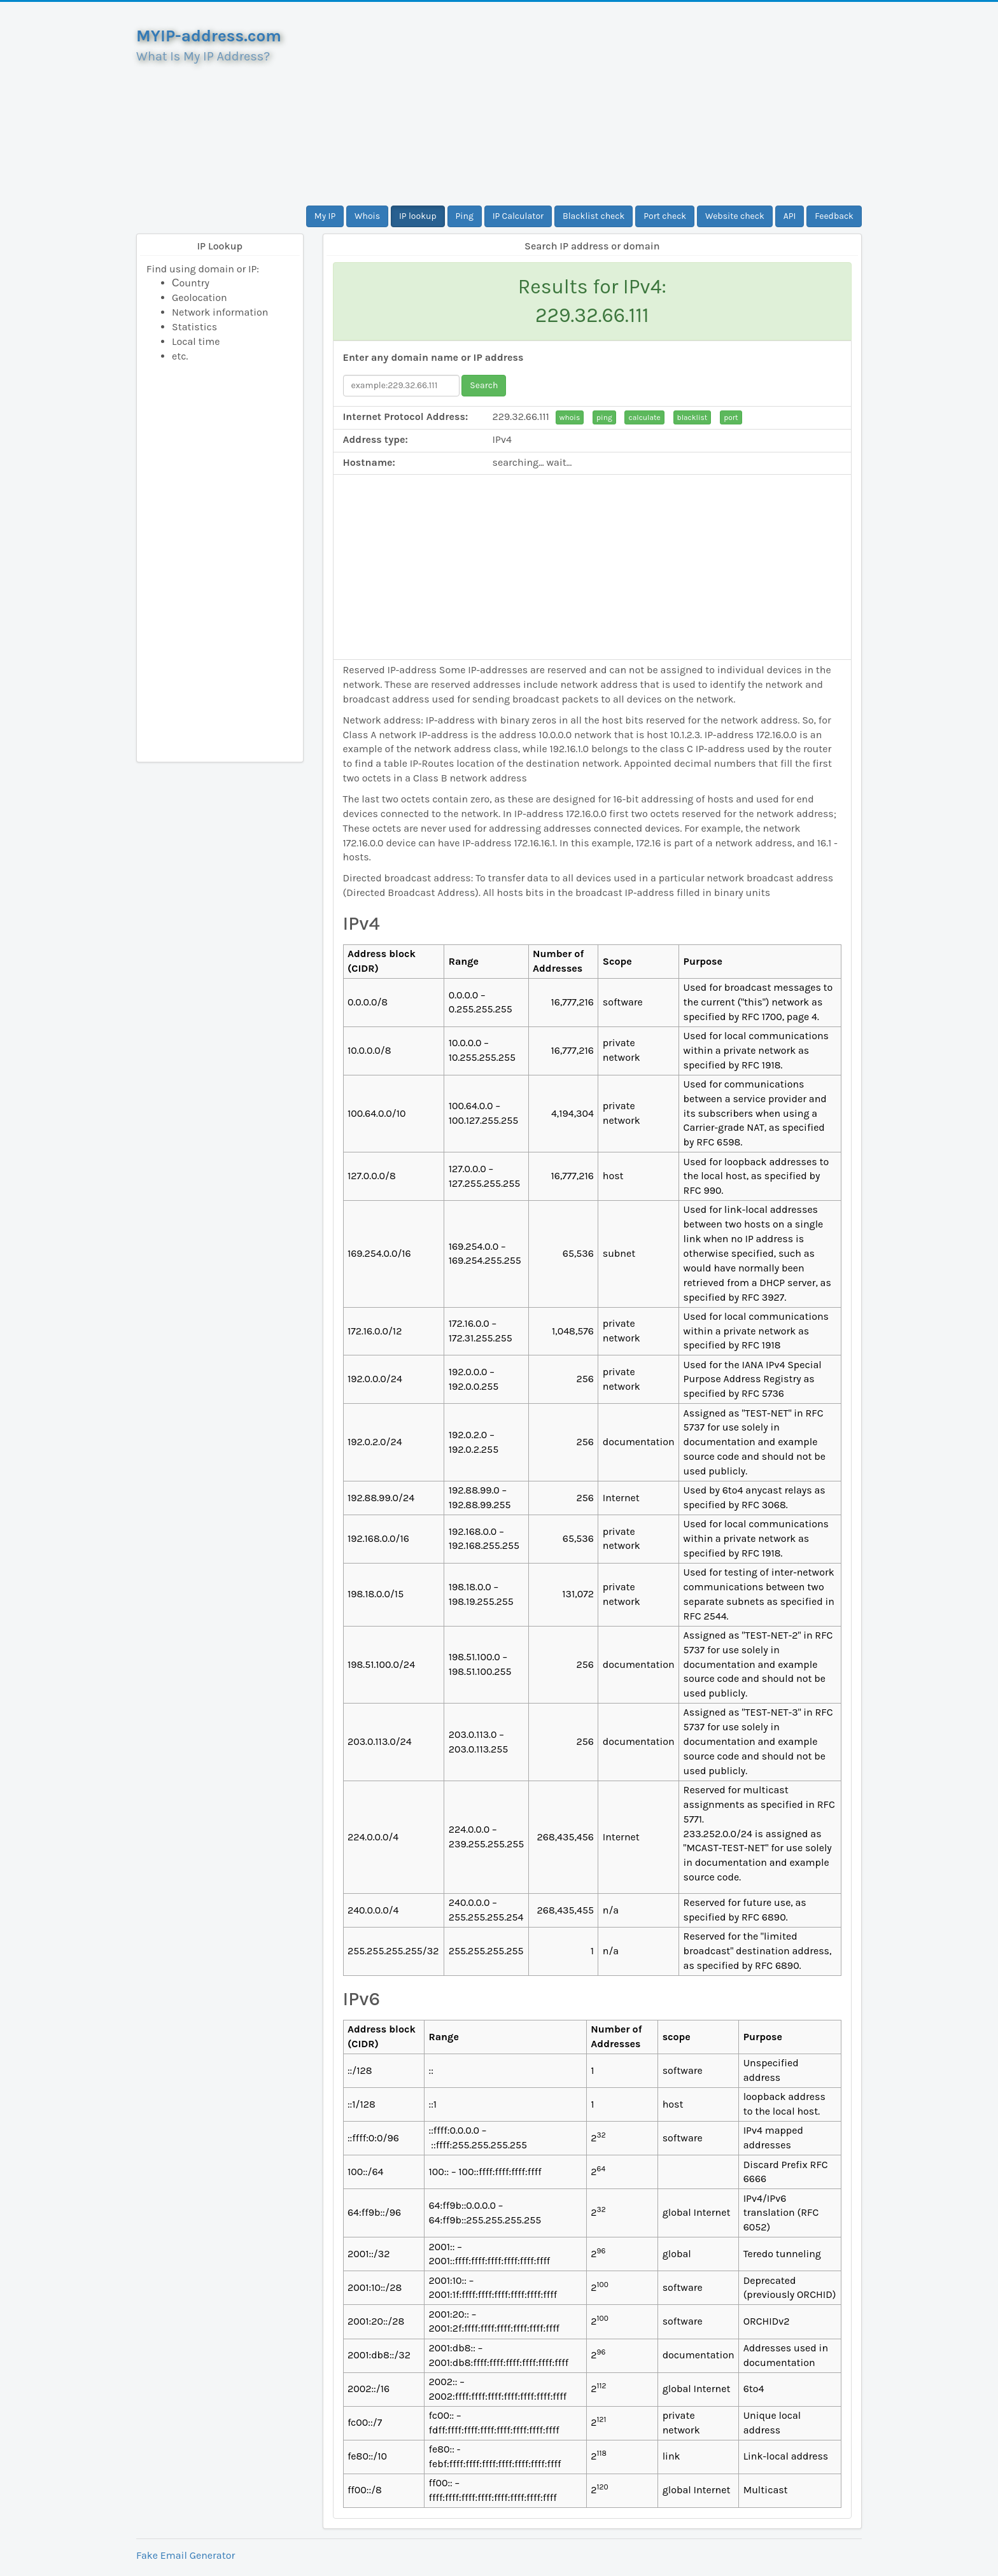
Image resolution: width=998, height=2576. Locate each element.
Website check (734, 216)
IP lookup (418, 216)
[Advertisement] (592, 104)
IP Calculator (518, 216)
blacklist (692, 417)
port (731, 417)
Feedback (834, 216)
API (790, 216)
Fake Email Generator (185, 2555)
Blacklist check (593, 216)
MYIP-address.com (208, 36)
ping (604, 417)
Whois (367, 216)
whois (569, 417)
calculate (644, 417)
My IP (324, 216)
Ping (465, 216)
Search (484, 385)
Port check (664, 216)
